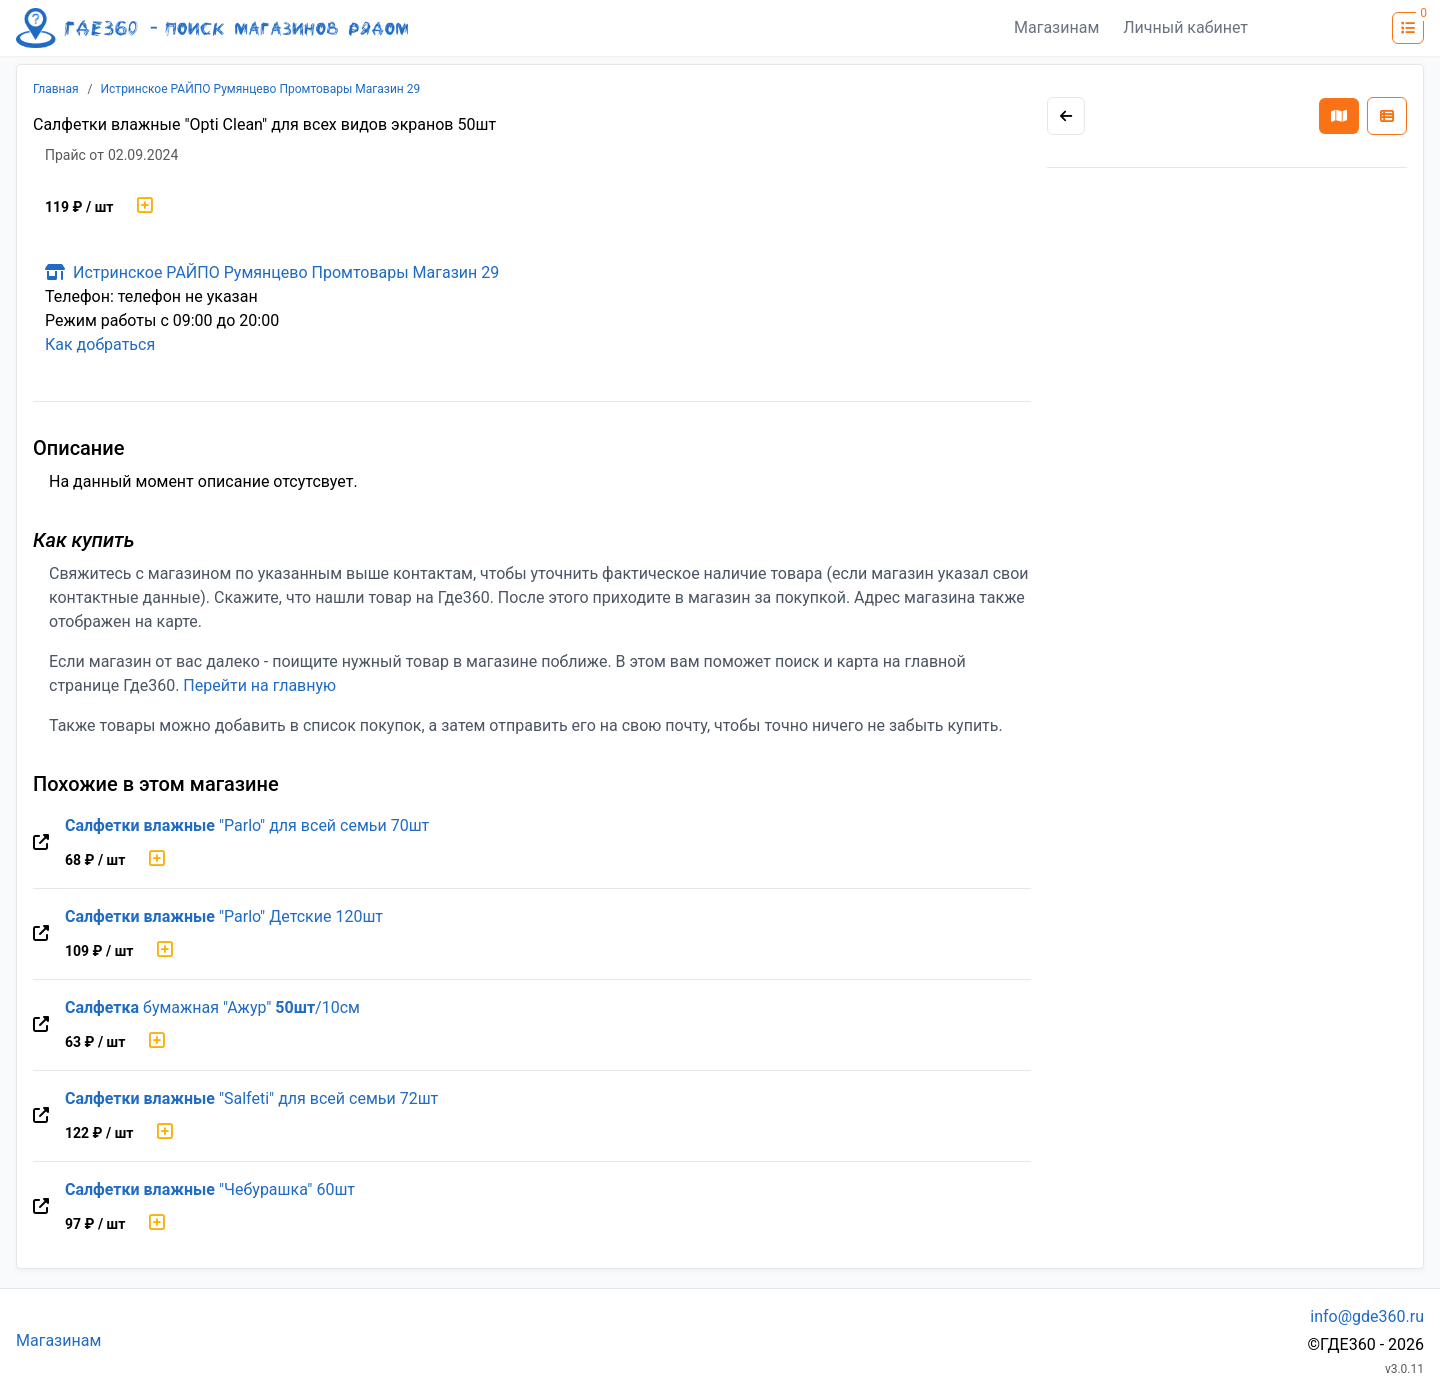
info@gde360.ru (1367, 1316)
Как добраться (100, 344)
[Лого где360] (212, 28)
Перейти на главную (259, 685)
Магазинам (1056, 27)
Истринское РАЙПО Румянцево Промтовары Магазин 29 (261, 89)
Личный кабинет (1185, 27)
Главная (56, 89)
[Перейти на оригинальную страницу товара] (41, 843)
